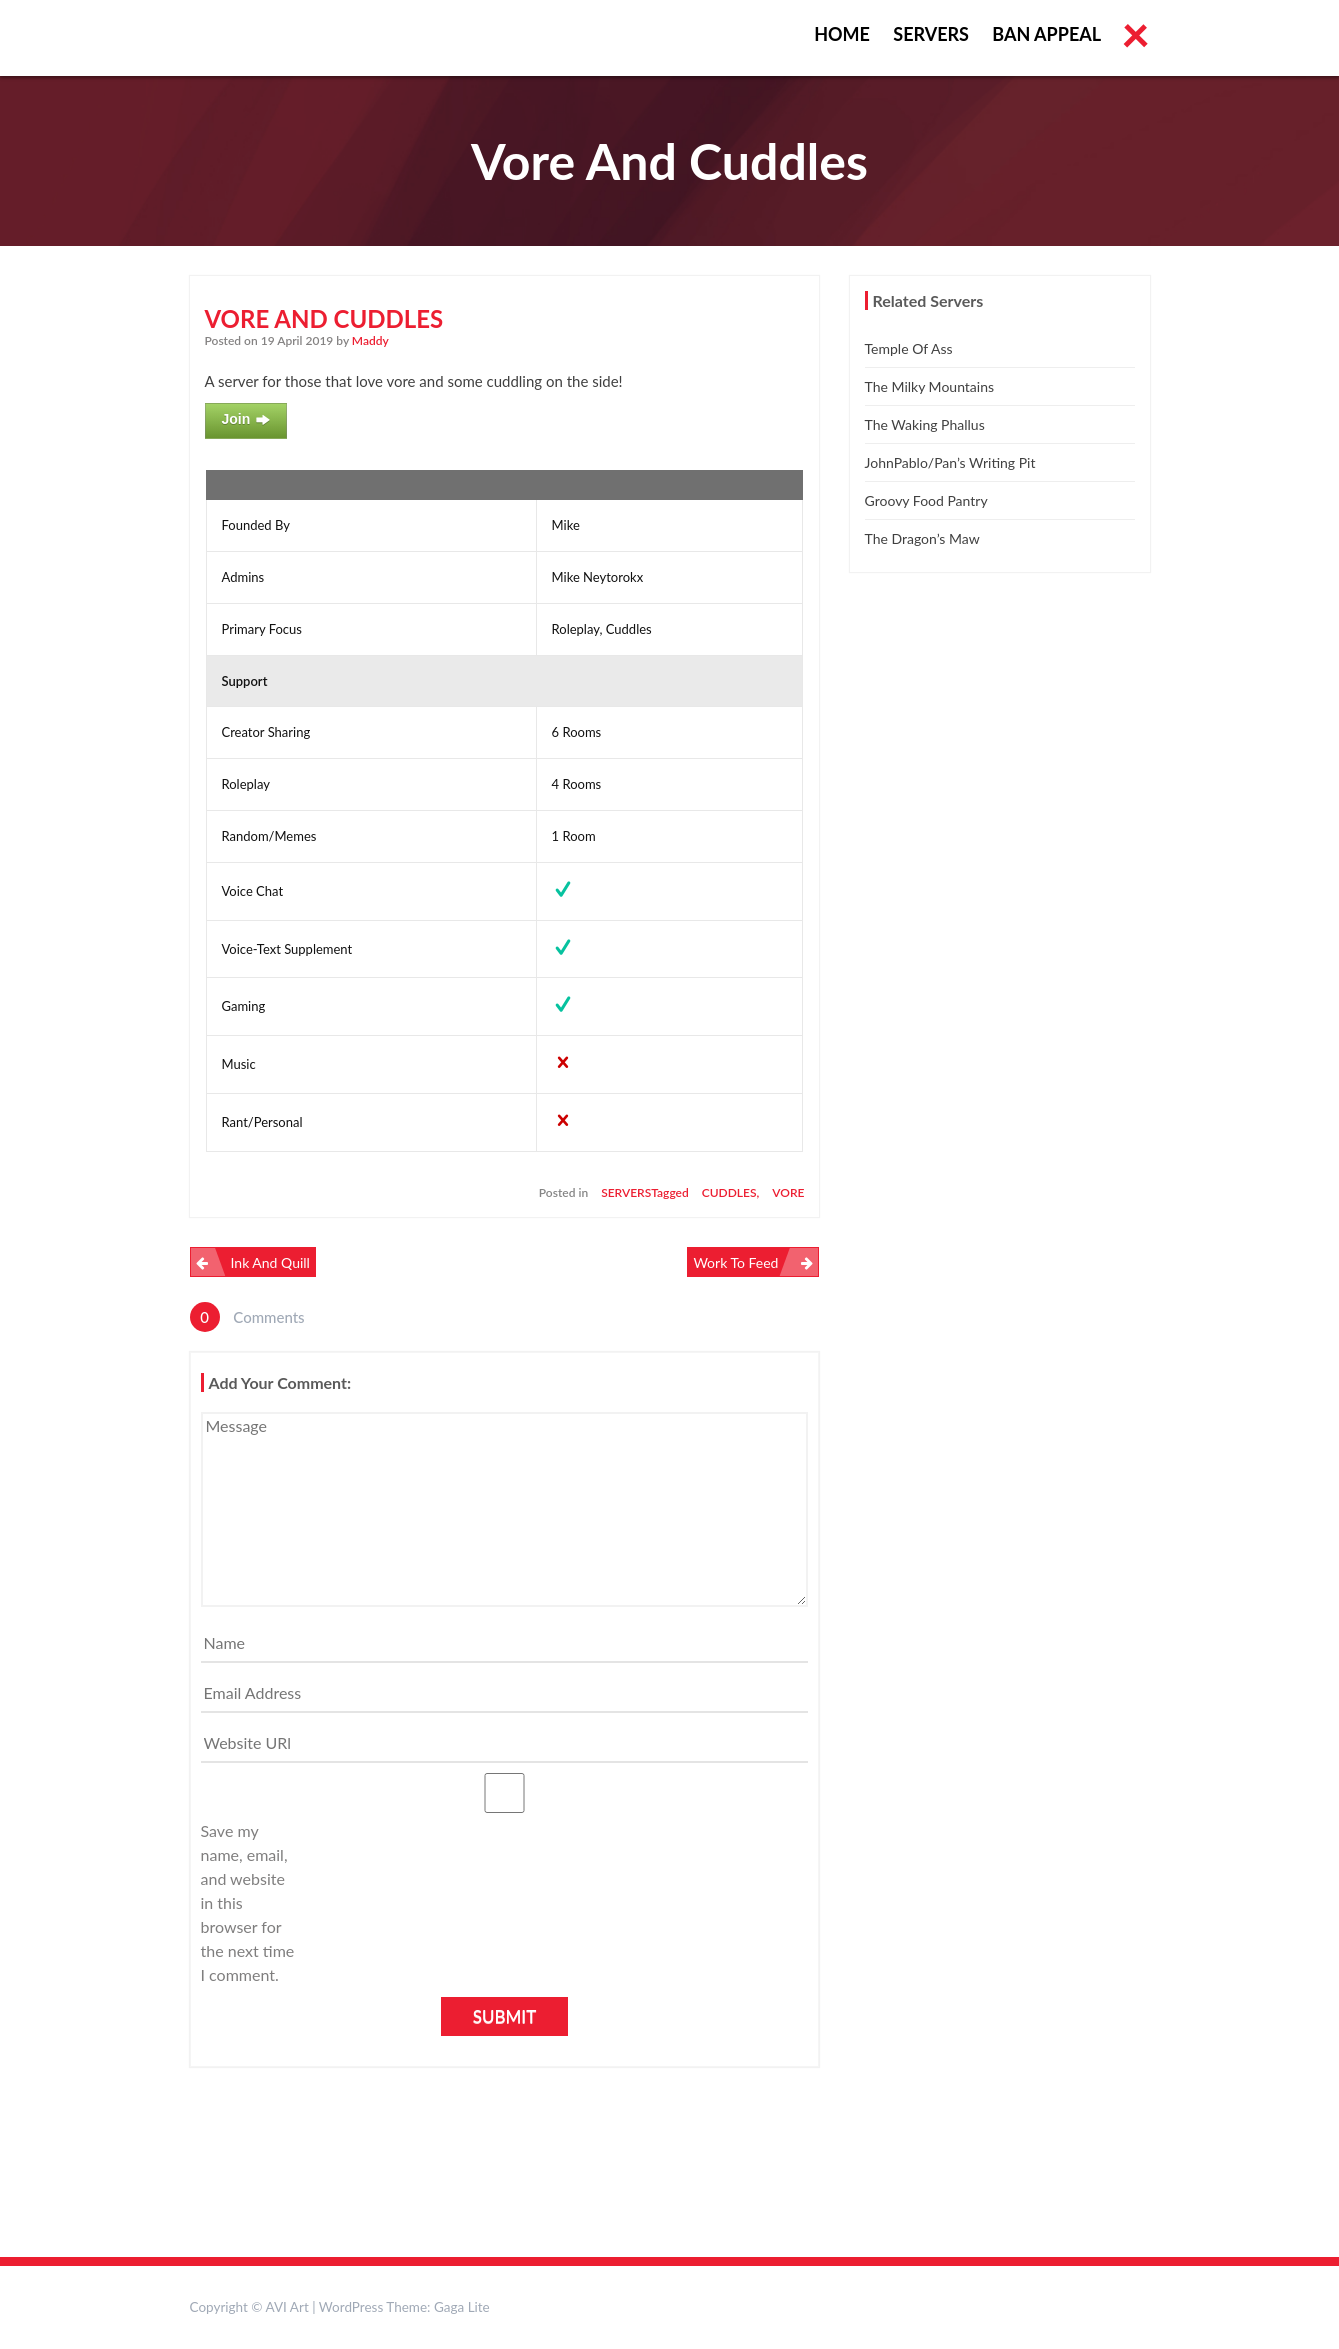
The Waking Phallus (925, 424)
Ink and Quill (270, 1262)
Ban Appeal (1046, 34)
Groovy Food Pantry (926, 500)
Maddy (370, 340)
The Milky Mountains (930, 386)
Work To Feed (735, 1262)
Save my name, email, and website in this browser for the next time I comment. (248, 1902)
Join (246, 420)
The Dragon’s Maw (922, 538)
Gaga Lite (462, 2307)
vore (788, 1192)
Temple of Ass (909, 348)
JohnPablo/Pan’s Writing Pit (950, 462)
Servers (931, 34)
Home (842, 34)
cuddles (729, 1192)
